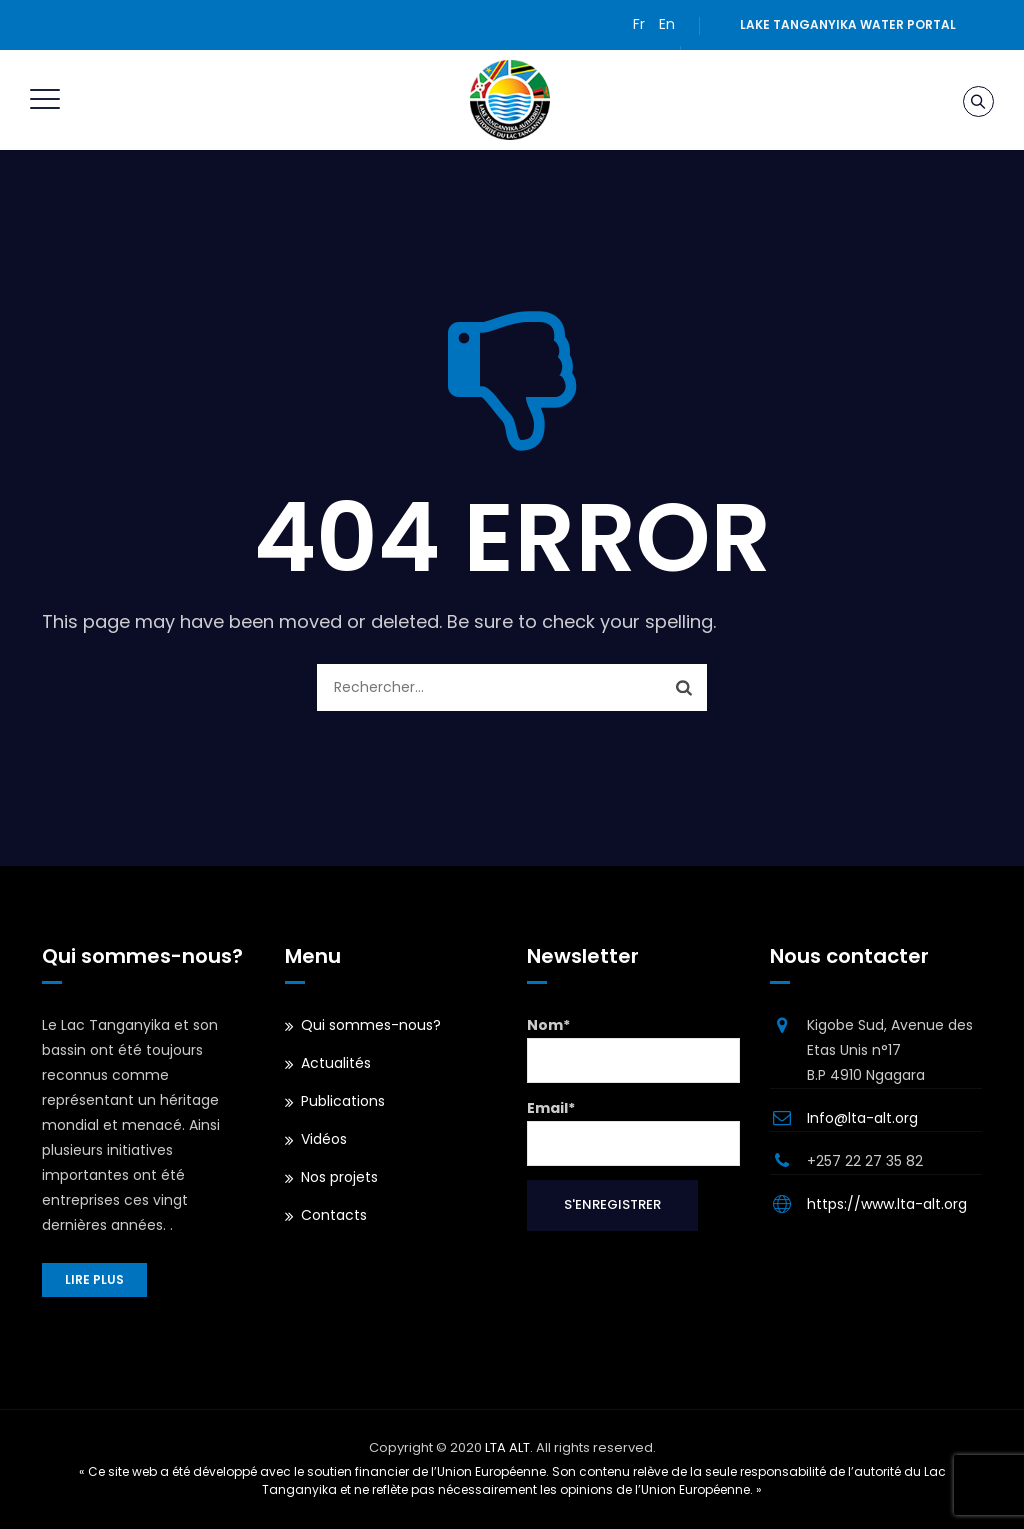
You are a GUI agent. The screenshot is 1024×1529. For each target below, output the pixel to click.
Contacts (334, 1215)
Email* (633, 1132)
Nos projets (339, 1177)
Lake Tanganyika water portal (848, 24)
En (667, 24)
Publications (343, 1101)
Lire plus (94, 1279)
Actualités (336, 1063)
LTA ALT (507, 1447)
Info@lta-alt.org (862, 1118)
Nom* (633, 1049)
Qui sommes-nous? (371, 1025)
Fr (639, 24)
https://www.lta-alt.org (887, 1204)
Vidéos (324, 1139)
